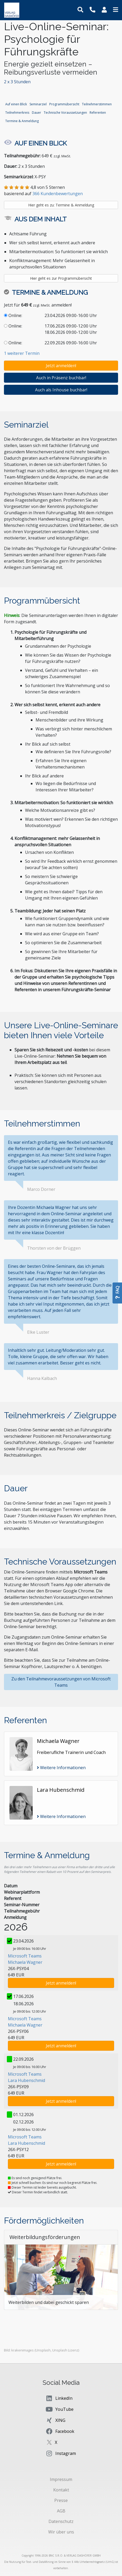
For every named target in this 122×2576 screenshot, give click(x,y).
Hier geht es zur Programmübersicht (61, 278)
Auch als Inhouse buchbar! (61, 390)
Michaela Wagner (25, 1962)
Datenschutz (61, 2521)
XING (55, 2420)
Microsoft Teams (25, 1956)
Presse (61, 2500)
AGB (61, 2511)
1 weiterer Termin (22, 353)
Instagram (60, 2453)
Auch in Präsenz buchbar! (61, 378)
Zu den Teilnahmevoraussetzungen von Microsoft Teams (61, 1682)
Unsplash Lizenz (65, 2350)
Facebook (59, 2431)
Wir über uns (61, 2532)
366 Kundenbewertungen (57, 193)
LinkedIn (58, 2398)
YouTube (59, 2409)
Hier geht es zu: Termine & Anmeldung (61, 204)
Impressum (61, 2479)
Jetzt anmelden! (61, 365)
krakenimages (22, 2350)
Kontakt (61, 2490)
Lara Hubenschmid (26, 2080)
